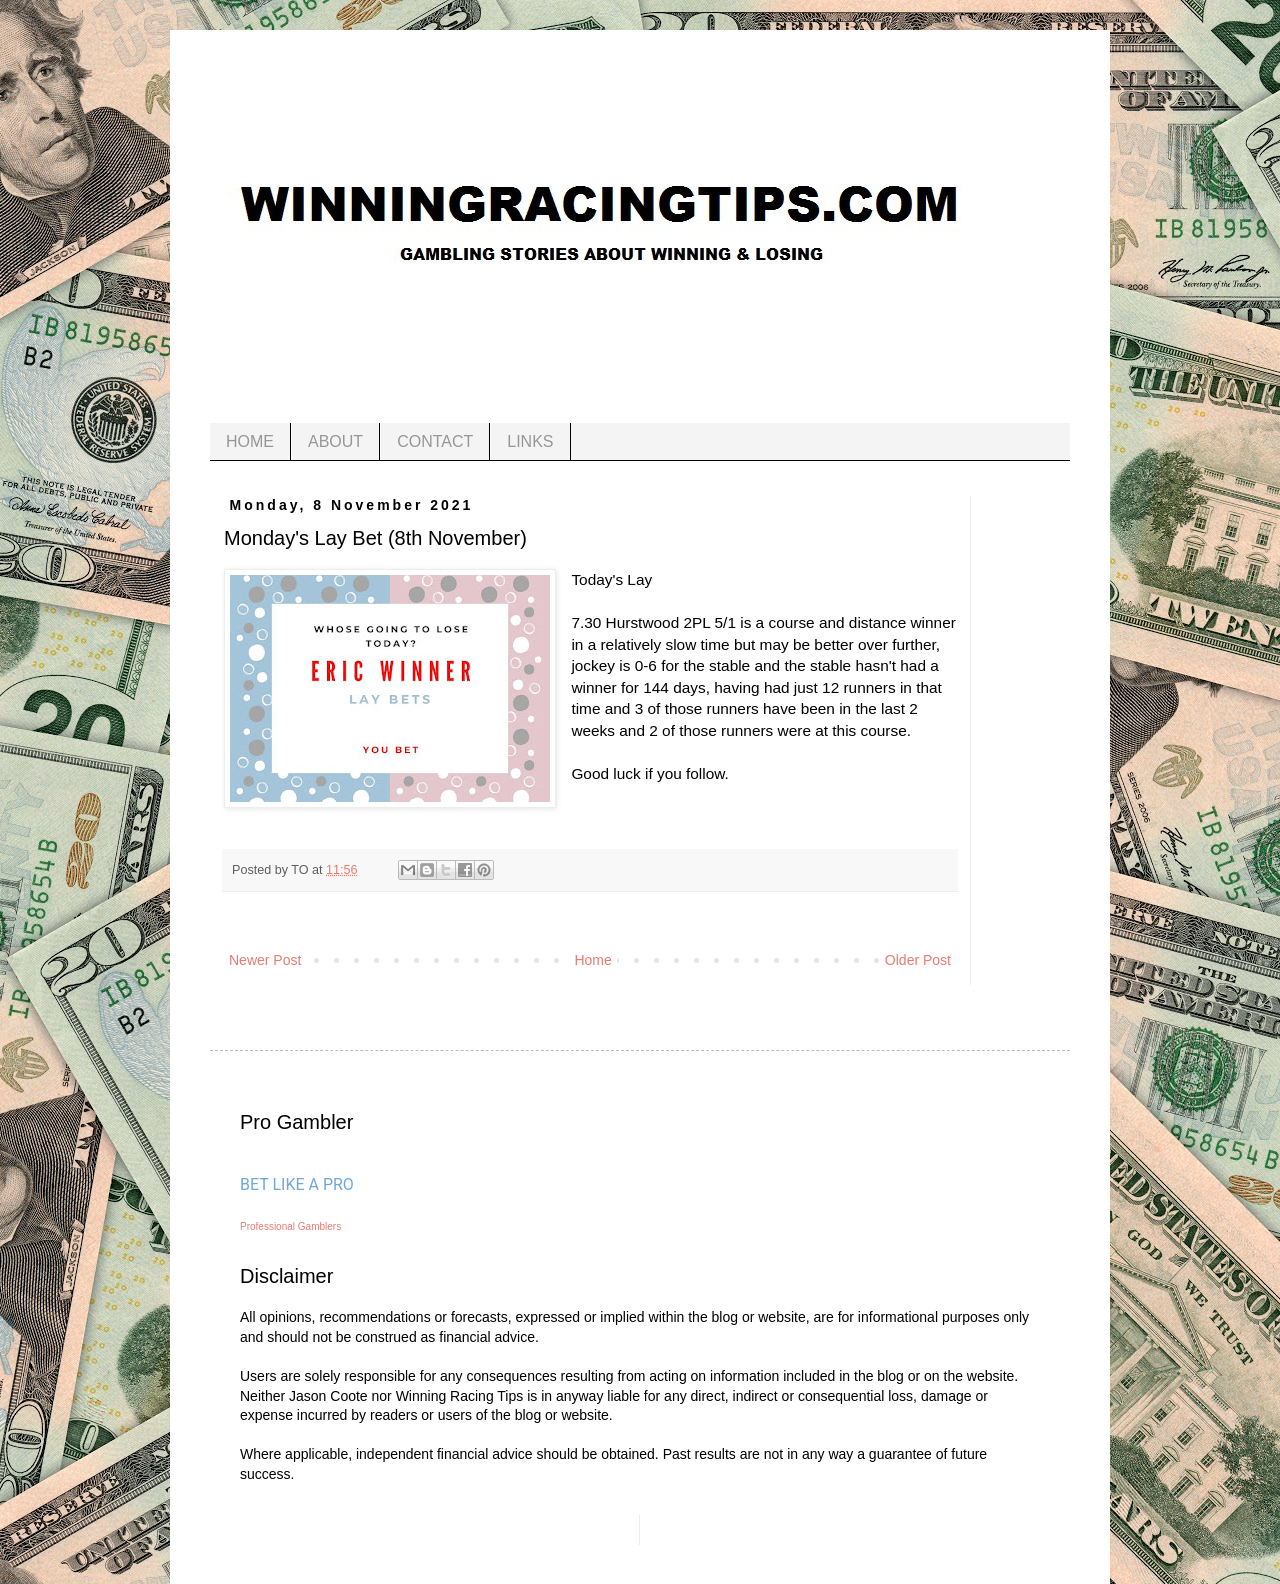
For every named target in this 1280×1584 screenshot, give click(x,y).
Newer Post (265, 960)
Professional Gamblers (290, 1226)
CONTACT (435, 441)
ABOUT (335, 441)
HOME (250, 441)
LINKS (530, 441)
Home (592, 960)
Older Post (918, 960)
